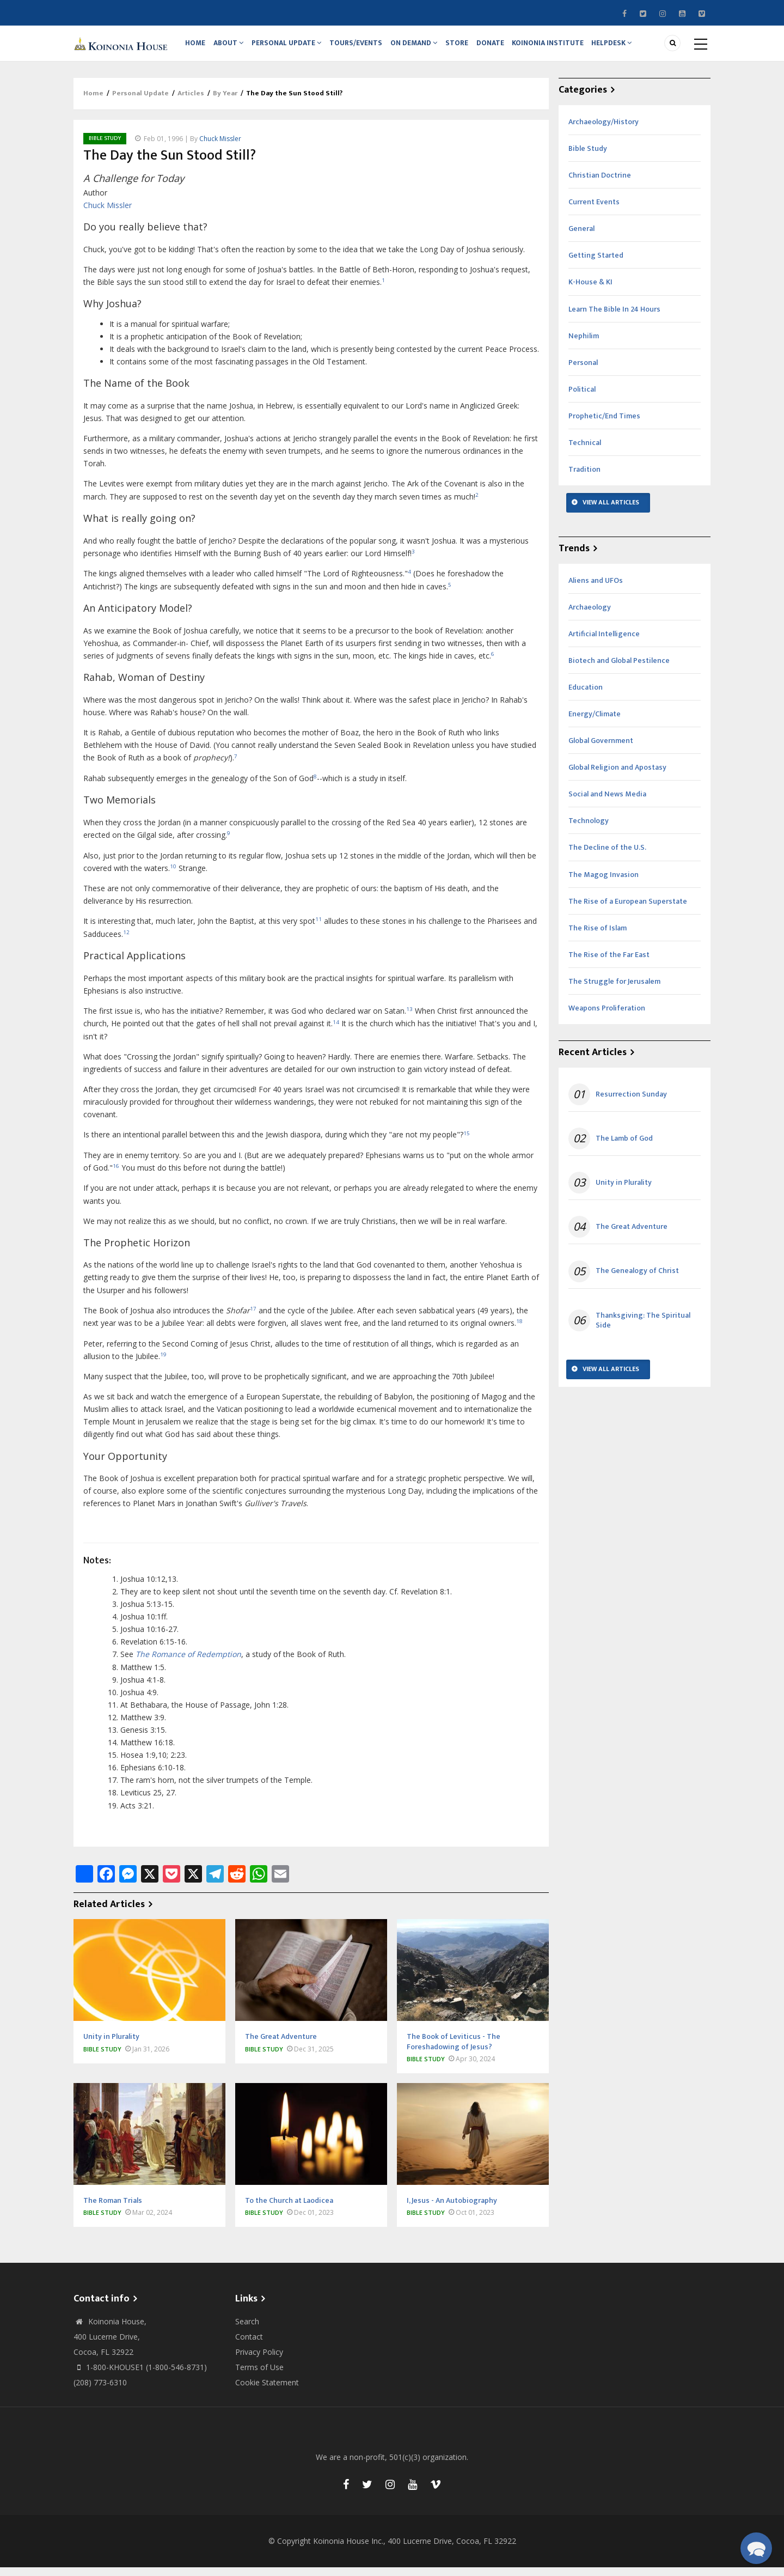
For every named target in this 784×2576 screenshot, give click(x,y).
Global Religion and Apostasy (617, 776)
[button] (756, 2548)
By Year (225, 102)
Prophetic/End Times (604, 424)
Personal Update (292, 47)
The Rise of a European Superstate (627, 910)
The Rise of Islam (597, 936)
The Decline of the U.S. (607, 856)
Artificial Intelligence (604, 642)
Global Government (600, 749)
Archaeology (589, 616)
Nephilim (583, 344)
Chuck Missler (220, 147)
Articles (190, 102)
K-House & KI (590, 291)
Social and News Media (607, 803)
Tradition (584, 478)
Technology (588, 830)
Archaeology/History (603, 130)
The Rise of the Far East (609, 963)
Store (468, 47)
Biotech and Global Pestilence (619, 669)
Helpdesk (628, 47)
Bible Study (105, 147)
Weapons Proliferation (606, 1016)
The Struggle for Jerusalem (614, 990)
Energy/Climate (594, 722)
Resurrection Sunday (631, 1103)
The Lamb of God (624, 1147)
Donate (503, 47)
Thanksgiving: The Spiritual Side (643, 1329)
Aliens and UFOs (595, 589)
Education (585, 696)
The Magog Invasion (603, 883)
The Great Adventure (631, 1236)
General (581, 238)
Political (582, 398)
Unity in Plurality (624, 1191)
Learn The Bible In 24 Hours (614, 318)
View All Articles (611, 511)
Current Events (594, 210)
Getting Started (595, 264)
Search (247, 2330)
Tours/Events (362, 47)
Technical (584, 451)
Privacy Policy (259, 2360)
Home (197, 47)
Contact (249, 2345)
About (232, 47)
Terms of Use (259, 2376)
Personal (583, 371)
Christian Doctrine (599, 184)
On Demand (422, 47)
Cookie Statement (267, 2391)
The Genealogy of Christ (637, 1280)
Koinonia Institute (563, 47)
